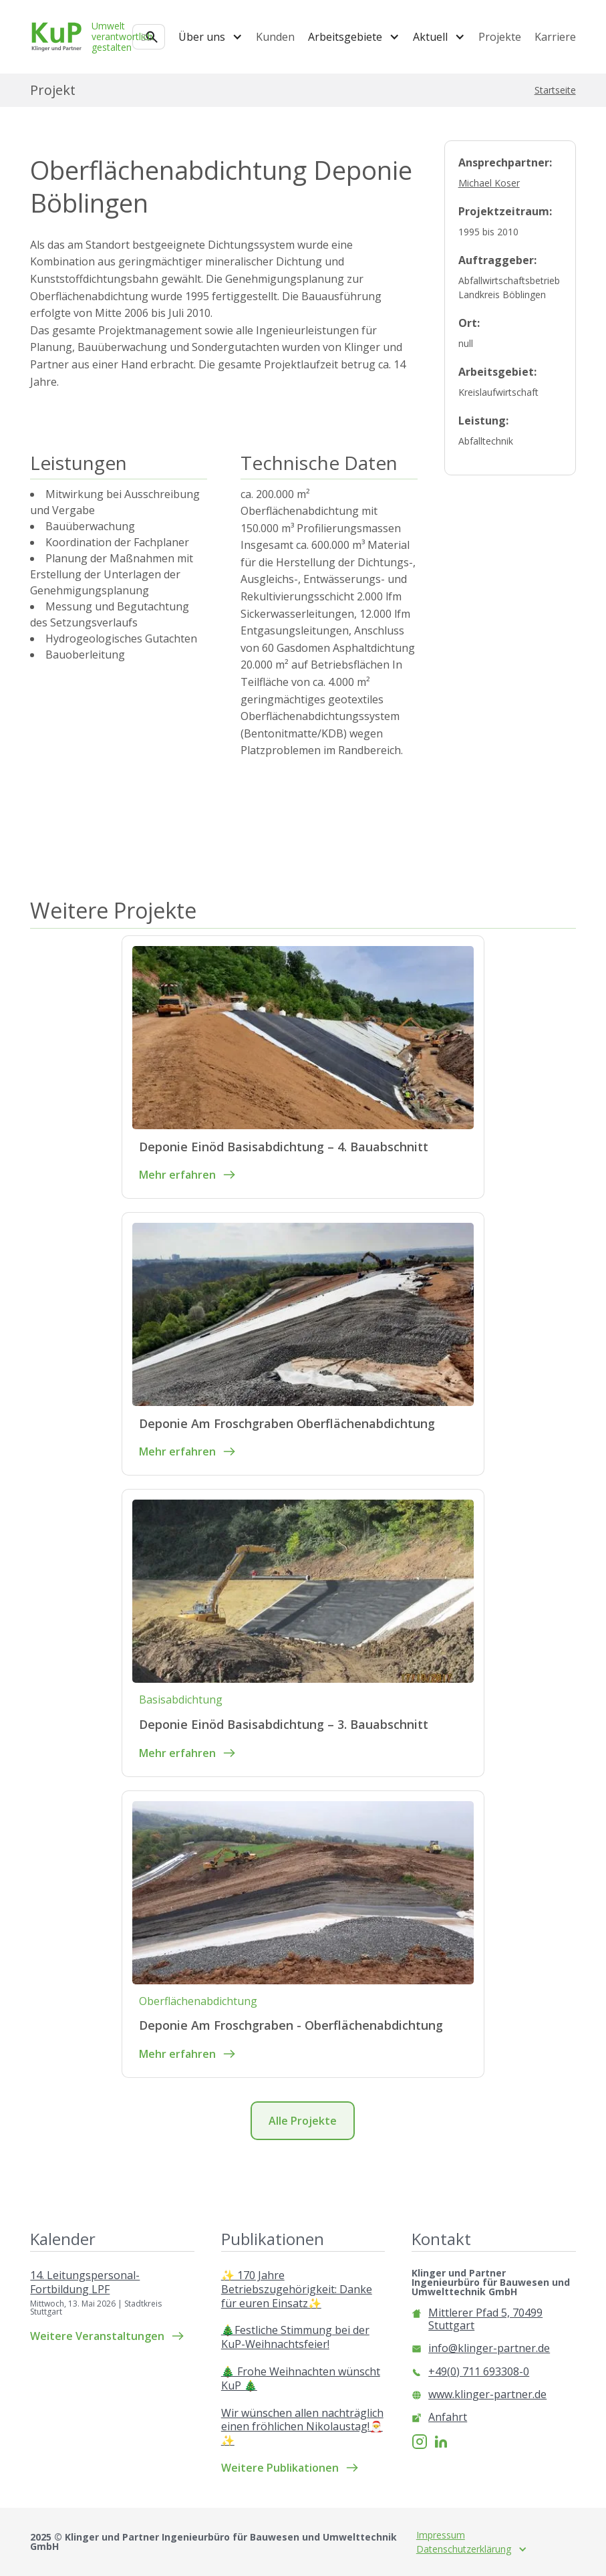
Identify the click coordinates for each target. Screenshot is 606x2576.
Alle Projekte (303, 2120)
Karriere (555, 36)
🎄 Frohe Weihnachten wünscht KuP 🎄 (300, 2379)
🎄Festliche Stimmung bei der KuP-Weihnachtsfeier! (295, 2337)
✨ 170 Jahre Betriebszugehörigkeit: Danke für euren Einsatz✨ (296, 2289)
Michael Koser (489, 183)
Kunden (275, 36)
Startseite (555, 90)
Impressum (440, 2535)
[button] (210, 36)
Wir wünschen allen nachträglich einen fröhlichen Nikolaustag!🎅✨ (302, 2427)
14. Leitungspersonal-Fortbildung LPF (85, 2282)
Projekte (499, 36)
